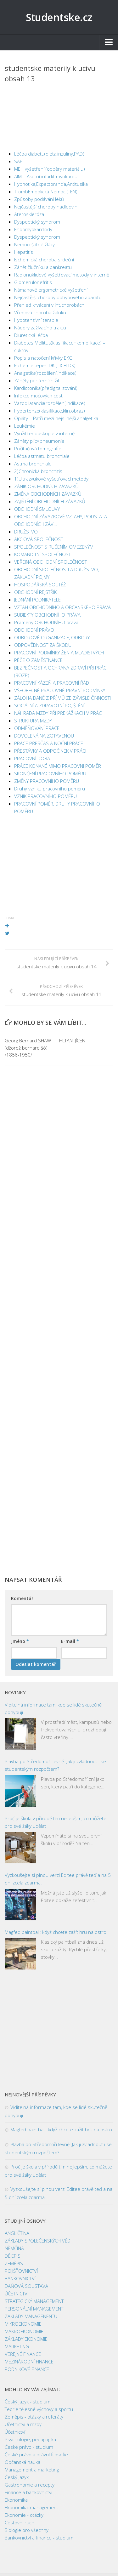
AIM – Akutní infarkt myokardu (45, 176)
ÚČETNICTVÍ (16, 2293)
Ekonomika (16, 2500)
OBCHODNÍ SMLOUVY (37, 509)
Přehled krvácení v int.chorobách (49, 305)
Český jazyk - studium (27, 2401)
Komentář (22, 1598)
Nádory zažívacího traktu (40, 327)
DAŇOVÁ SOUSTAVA (26, 2286)
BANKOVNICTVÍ (20, 2278)
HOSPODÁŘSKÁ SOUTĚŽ (40, 584)
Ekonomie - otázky (24, 2515)
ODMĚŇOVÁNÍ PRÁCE (36, 728)
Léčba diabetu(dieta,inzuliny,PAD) (49, 154)
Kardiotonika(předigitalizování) (45, 388)
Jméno (20, 1641)
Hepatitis (23, 252)
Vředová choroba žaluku (40, 312)
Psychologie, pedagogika (30, 2439)
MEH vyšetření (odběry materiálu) (49, 169)
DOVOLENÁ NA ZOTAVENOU (44, 735)
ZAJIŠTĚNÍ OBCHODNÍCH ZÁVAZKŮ (49, 501)
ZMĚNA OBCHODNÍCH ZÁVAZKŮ (47, 494)
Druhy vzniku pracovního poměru (49, 788)
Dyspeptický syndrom (37, 222)
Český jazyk (17, 2477)
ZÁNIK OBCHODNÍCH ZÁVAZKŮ (46, 486)
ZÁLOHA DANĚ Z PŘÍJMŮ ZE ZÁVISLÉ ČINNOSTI (62, 698)
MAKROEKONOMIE (24, 2331)
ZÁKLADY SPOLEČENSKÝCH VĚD (37, 2240)
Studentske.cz (59, 17)
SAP (18, 161)
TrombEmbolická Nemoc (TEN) (45, 191)
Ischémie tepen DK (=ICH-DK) (45, 365)
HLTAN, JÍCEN (72, 1040)
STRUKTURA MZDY (33, 720)
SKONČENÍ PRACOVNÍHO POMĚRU (50, 773)
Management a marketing (32, 2469)
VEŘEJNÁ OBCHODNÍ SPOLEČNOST (50, 562)
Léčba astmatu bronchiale (42, 456)
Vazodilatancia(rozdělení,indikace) (49, 403)
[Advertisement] (59, 118)
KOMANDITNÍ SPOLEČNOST (42, 554)
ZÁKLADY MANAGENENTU (31, 2316)
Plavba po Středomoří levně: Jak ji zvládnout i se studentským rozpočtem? (55, 1765)
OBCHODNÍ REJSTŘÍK (35, 592)
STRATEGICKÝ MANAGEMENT (34, 2301)
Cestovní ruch (19, 2522)
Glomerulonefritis (33, 282)
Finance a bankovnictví (28, 2492)
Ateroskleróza (29, 214)
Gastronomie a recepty (29, 2485)
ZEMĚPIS (14, 2263)
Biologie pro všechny (26, 2530)
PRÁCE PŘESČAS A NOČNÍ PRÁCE (48, 743)
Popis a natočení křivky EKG (43, 358)
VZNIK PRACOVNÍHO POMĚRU (45, 796)
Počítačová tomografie (37, 448)
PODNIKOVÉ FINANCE (27, 2369)
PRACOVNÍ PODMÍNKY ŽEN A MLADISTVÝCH (59, 652)
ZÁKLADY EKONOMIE (26, 2339)
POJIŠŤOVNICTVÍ (21, 2271)
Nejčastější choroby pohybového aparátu (58, 297)
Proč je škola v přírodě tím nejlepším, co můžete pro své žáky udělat (55, 1822)
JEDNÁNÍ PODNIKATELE (37, 599)
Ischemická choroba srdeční (44, 259)
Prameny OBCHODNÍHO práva (46, 622)
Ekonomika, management (31, 2507)
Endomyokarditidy (33, 229)
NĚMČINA (14, 2248)
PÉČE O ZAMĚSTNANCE (38, 660)
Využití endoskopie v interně (44, 433)
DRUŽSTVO (26, 531)
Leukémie (24, 426)
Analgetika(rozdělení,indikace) (45, 373)
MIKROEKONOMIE (23, 2324)
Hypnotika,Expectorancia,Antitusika (51, 184)
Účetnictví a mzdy (23, 2424)
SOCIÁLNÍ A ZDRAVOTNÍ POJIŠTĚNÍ (49, 705)
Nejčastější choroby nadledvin (45, 206)
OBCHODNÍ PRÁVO (34, 630)
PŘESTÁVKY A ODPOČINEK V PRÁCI (50, 751)
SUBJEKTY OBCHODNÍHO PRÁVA (47, 615)
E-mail (70, 1641)
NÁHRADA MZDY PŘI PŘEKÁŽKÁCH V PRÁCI (58, 713)
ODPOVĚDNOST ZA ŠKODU (42, 645)
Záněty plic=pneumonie (39, 441)
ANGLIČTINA (17, 2233)
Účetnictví (15, 2432)
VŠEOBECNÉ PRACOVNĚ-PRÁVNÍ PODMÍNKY (59, 690)
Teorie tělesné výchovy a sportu (39, 2409)
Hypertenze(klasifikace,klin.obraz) (49, 410)
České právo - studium (29, 2447)
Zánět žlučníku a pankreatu (43, 267)
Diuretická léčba (31, 335)
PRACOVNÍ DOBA (32, 758)
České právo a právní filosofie (36, 2454)
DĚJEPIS (12, 2256)
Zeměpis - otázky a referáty (34, 2417)
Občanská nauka (22, 2462)
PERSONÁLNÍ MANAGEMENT (34, 2308)
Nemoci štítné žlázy (34, 244)
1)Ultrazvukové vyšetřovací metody (51, 479)
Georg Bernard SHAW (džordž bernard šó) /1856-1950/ (28, 1047)
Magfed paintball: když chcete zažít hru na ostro (55, 1932)
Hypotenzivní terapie (36, 320)
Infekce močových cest (38, 395)
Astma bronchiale (33, 463)
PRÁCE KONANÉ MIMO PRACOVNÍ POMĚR (57, 766)
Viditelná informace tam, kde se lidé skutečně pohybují (53, 1708)
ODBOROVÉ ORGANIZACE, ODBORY (52, 637)
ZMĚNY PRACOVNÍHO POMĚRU (46, 781)
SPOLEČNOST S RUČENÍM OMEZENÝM (53, 547)
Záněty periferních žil (36, 380)
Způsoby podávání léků (39, 199)
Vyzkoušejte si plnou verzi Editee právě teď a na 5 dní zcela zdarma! (58, 1879)
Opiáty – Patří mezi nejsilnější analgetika (56, 418)
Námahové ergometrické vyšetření (50, 290)
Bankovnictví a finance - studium (39, 2537)
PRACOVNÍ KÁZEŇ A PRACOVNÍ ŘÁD (51, 683)
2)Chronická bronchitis (38, 471)
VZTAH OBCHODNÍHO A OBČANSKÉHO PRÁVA (62, 607)
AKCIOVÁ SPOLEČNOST (38, 539)
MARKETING (17, 2346)
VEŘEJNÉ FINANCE (23, 2354)
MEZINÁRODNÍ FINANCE (29, 2361)
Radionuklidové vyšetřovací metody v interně (61, 274)
